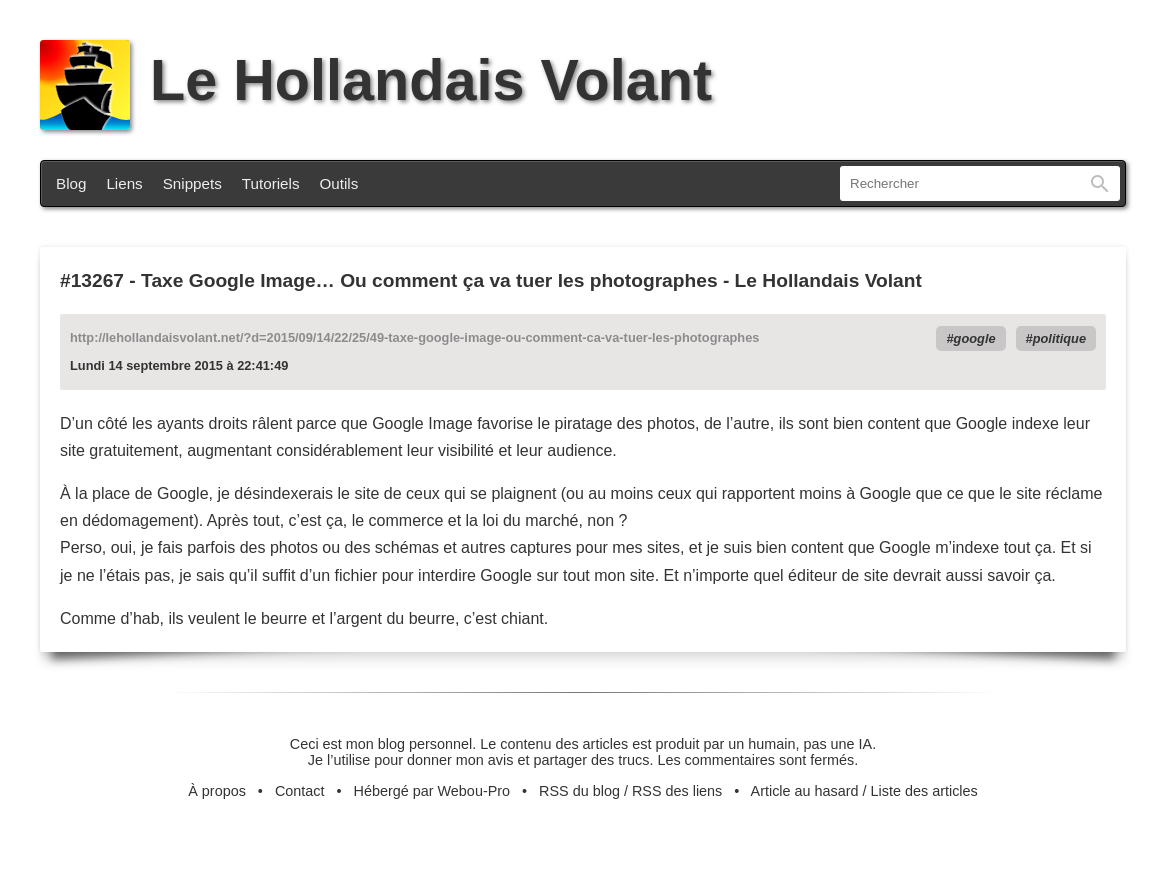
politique (1059, 338)
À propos (217, 791)
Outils (339, 183)
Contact (300, 791)
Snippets (192, 183)
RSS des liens (677, 791)
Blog (71, 183)
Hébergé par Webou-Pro (432, 791)
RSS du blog (579, 791)
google (975, 338)
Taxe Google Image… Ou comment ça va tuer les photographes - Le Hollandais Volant (531, 280)
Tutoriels (271, 183)
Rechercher (1100, 183)
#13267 (92, 280)
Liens (124, 183)
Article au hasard (805, 791)
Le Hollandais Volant (376, 80)
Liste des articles (924, 791)
